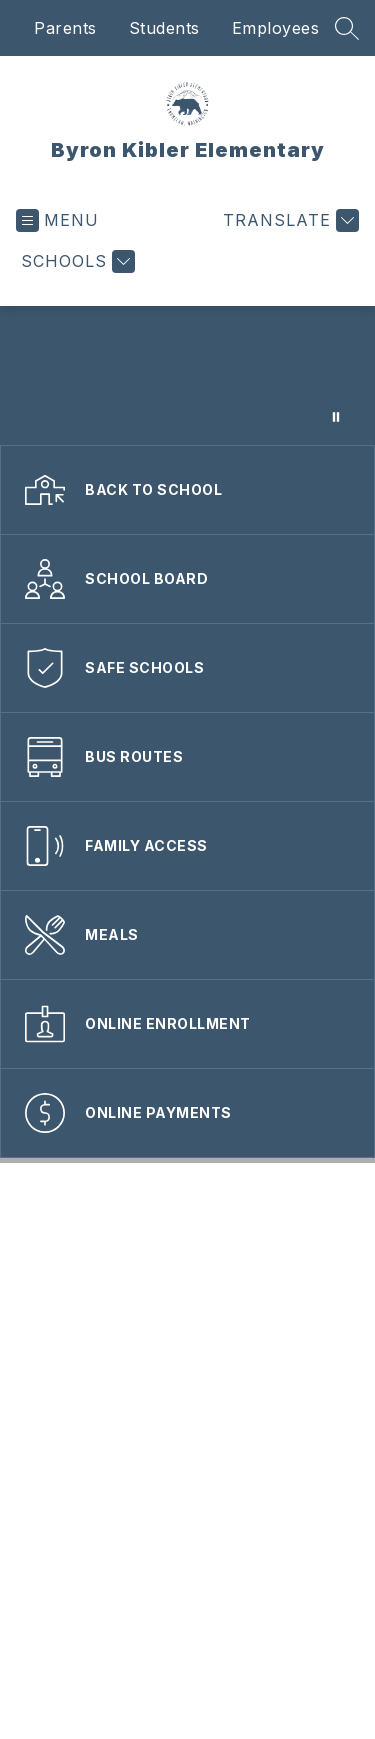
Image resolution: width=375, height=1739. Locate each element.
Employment (246, 1260)
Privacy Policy (187, 1320)
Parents (65, 28)
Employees (276, 28)
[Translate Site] (288, 220)
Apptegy (305, 1675)
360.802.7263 (197, 1507)
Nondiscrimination (187, 1290)
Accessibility (188, 1200)
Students (164, 28)
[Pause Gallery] (336, 417)
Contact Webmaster (187, 1230)
